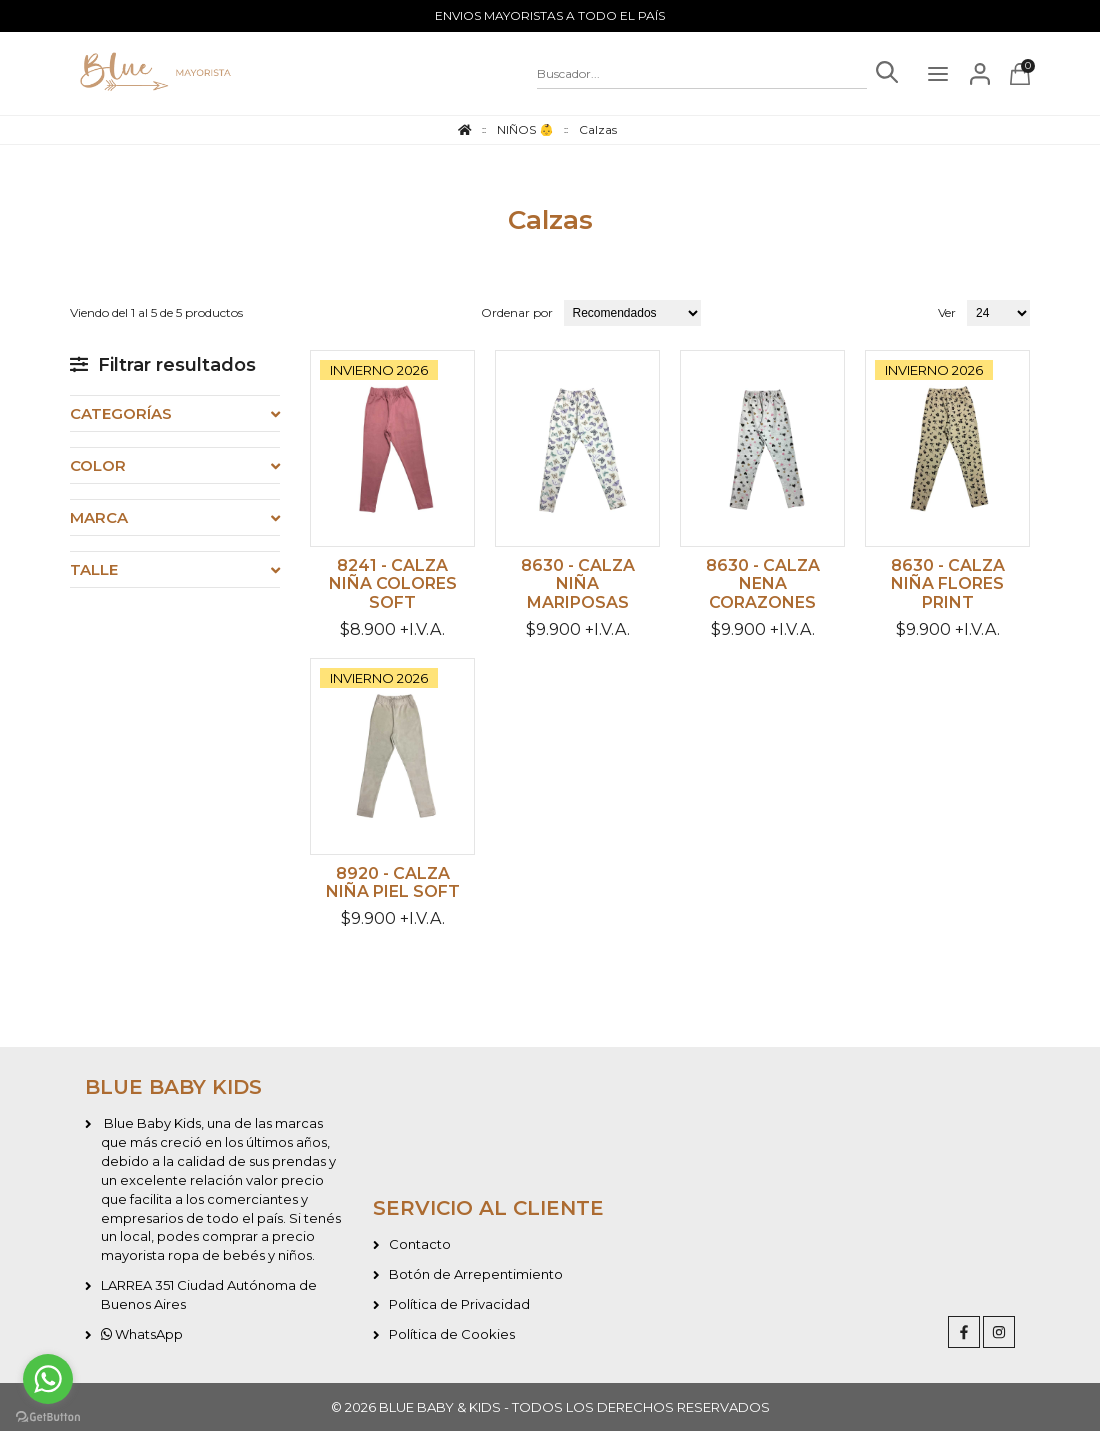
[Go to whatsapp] (48, 1379)
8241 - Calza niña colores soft (393, 587)
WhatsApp (142, 1341)
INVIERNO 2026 (379, 370)
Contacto (420, 1251)
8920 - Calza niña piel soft (393, 888)
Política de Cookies (452, 1341)
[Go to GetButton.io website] (48, 1417)
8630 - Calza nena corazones (763, 587)
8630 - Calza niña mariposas (578, 587)
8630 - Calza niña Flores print (948, 587)
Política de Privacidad (459, 1311)
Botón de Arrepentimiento (476, 1281)
